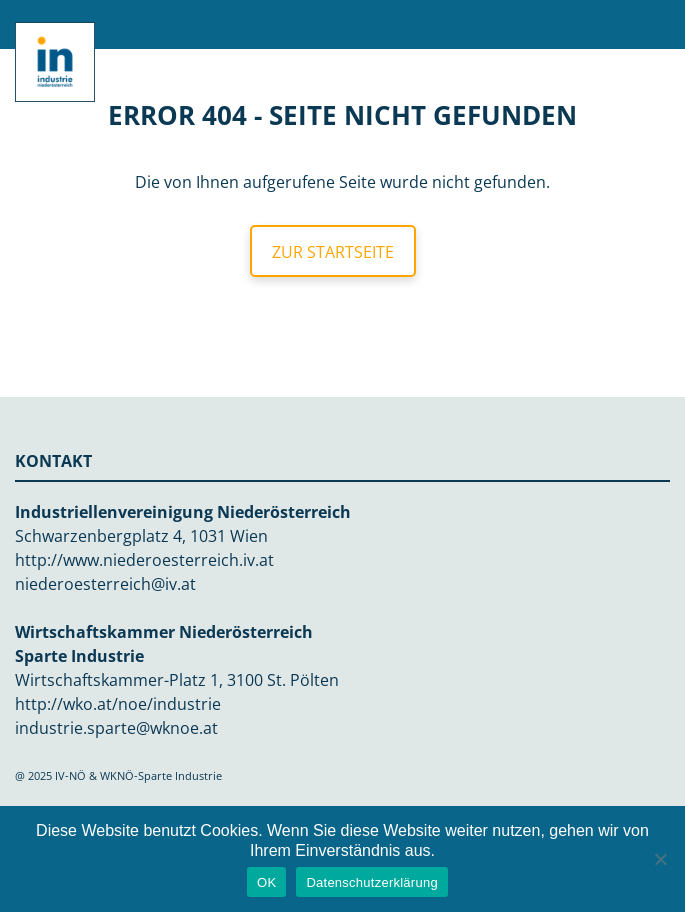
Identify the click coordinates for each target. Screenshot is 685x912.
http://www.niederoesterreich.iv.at (144, 560)
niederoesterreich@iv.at (105, 584)
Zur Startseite (333, 252)
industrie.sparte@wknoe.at (116, 728)
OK (266, 882)
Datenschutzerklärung (371, 882)
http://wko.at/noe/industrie (118, 704)
